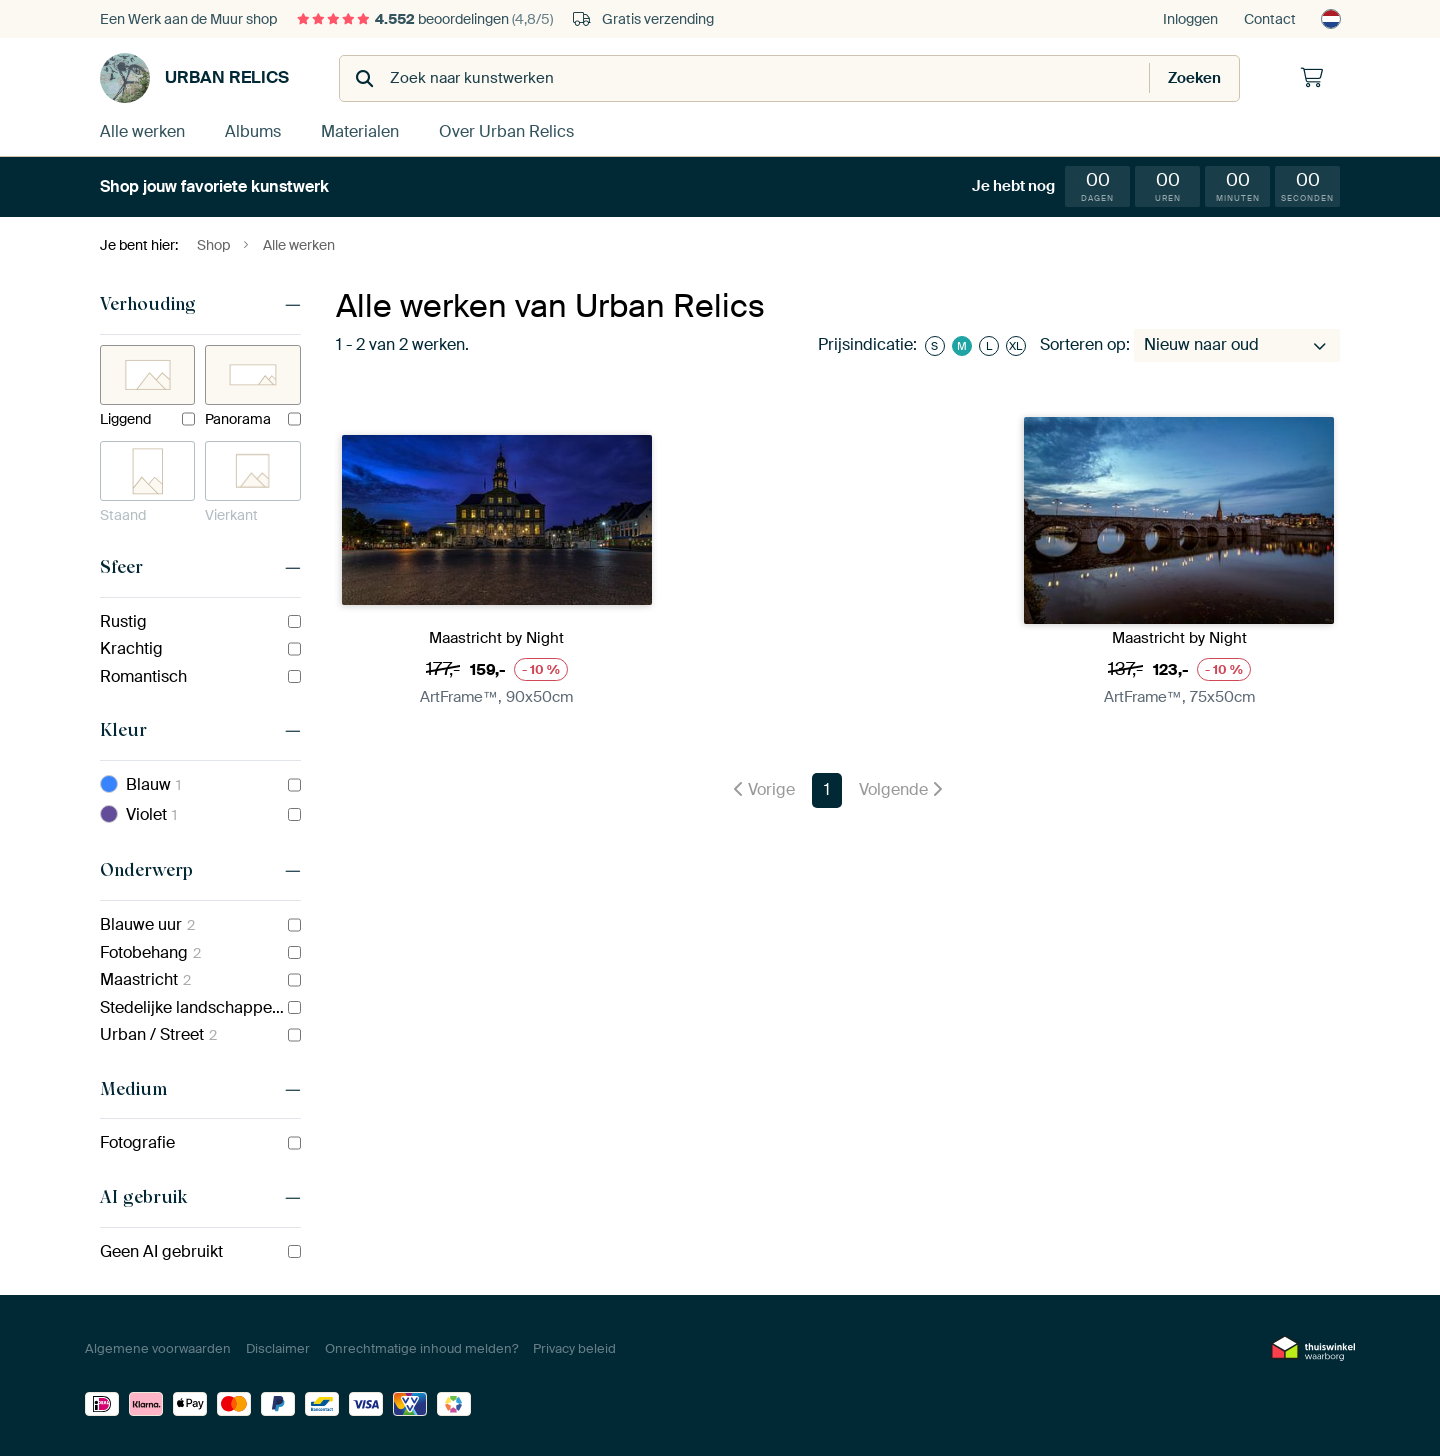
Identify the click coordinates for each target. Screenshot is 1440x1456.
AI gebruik (143, 1197)
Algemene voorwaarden (158, 1348)
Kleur (123, 730)
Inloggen (1190, 19)
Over (506, 131)
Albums (253, 131)
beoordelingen (425, 19)
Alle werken (142, 131)
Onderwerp (146, 870)
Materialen (360, 131)
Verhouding (148, 304)
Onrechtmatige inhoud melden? (421, 1348)
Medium (133, 1089)
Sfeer (121, 567)
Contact (1270, 19)
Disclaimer (278, 1348)
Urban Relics (194, 78)
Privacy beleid (574, 1348)
